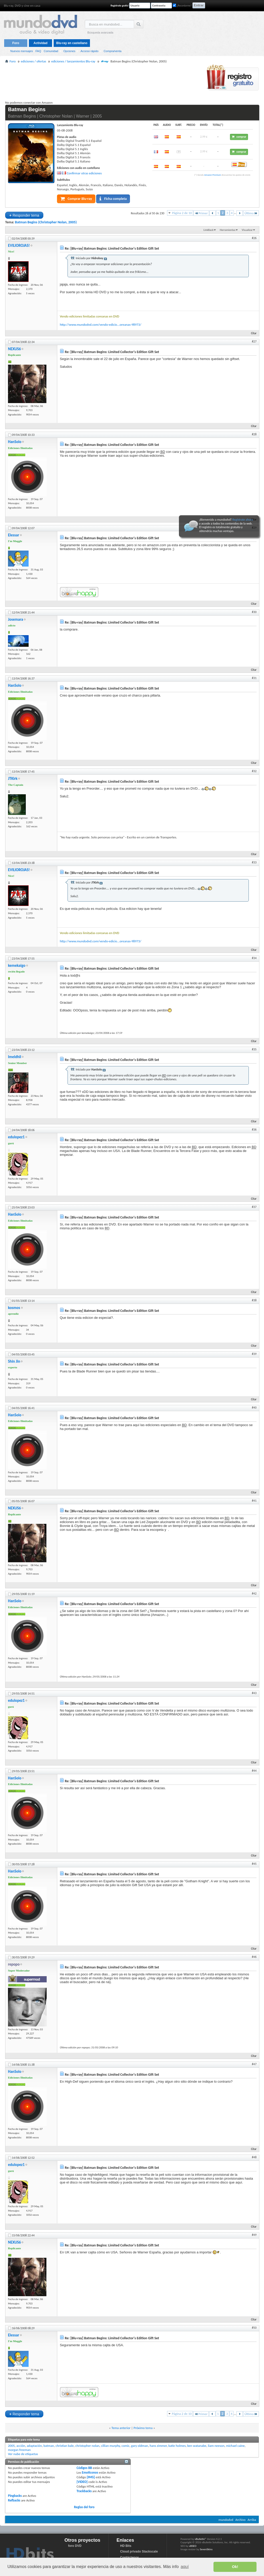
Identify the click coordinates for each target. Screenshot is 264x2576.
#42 (254, 1593)
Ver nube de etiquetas (23, 2454)
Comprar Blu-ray (76, 199)
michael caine (235, 2446)
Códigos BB (84, 2468)
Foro (15, 43)
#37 (254, 1207)
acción (20, 2446)
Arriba (252, 2520)
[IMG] (91, 2477)
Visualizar (247, 230)
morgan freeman (19, 2450)
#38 (254, 1300)
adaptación (34, 2446)
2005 (11, 2446)
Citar (251, 333)
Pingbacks (15, 2496)
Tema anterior (120, 2428)
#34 (254, 958)
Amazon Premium (212, 174)
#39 (254, 1354)
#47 (254, 2064)
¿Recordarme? (182, 5)
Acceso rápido (89, 51)
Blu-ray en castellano (71, 43)
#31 (254, 678)
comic (125, 2446)
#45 (254, 1864)
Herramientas (228, 230)
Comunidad (51, 51)
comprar (239, 136)
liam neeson (216, 2446)
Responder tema (24, 215)
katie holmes (177, 2446)
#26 (254, 238)
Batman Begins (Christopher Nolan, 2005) (46, 222)
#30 (254, 612)
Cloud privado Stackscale (139, 2551)
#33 (254, 862)
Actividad (40, 43)
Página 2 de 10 (182, 213)
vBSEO (192, 2546)
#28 (254, 434)
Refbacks (14, 2500)
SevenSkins (206, 2549)
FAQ (38, 51)
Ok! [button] (235, 2567)
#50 (254, 2327)
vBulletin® (200, 2539)
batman (48, 2446)
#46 (254, 1957)
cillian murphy (110, 2446)
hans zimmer (158, 2446)
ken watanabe (197, 2446)
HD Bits (125, 2546)
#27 (254, 341)
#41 (254, 1500)
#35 (254, 1049)
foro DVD (74, 2546)
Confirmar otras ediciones (84, 173)
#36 (254, 1129)
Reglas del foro (84, 2507)
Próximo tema (143, 2428)
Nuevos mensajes (21, 51)
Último (251, 213)
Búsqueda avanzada (100, 32)
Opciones (69, 51)
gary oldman (139, 2446)
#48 (254, 2157)
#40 (254, 1407)
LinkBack (208, 230)
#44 (254, 1770)
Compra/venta (112, 51)
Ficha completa (113, 199)
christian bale (64, 2446)
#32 (254, 771)
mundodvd (226, 2520)
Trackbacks (84, 2491)
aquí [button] (185, 2566)
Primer (201, 213)
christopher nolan (87, 2446)
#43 (254, 1693)
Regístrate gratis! (120, 5)
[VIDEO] (82, 2482)
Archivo (240, 2520)
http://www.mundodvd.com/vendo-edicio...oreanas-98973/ (100, 324)
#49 (254, 2235)
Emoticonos (90, 2472)
